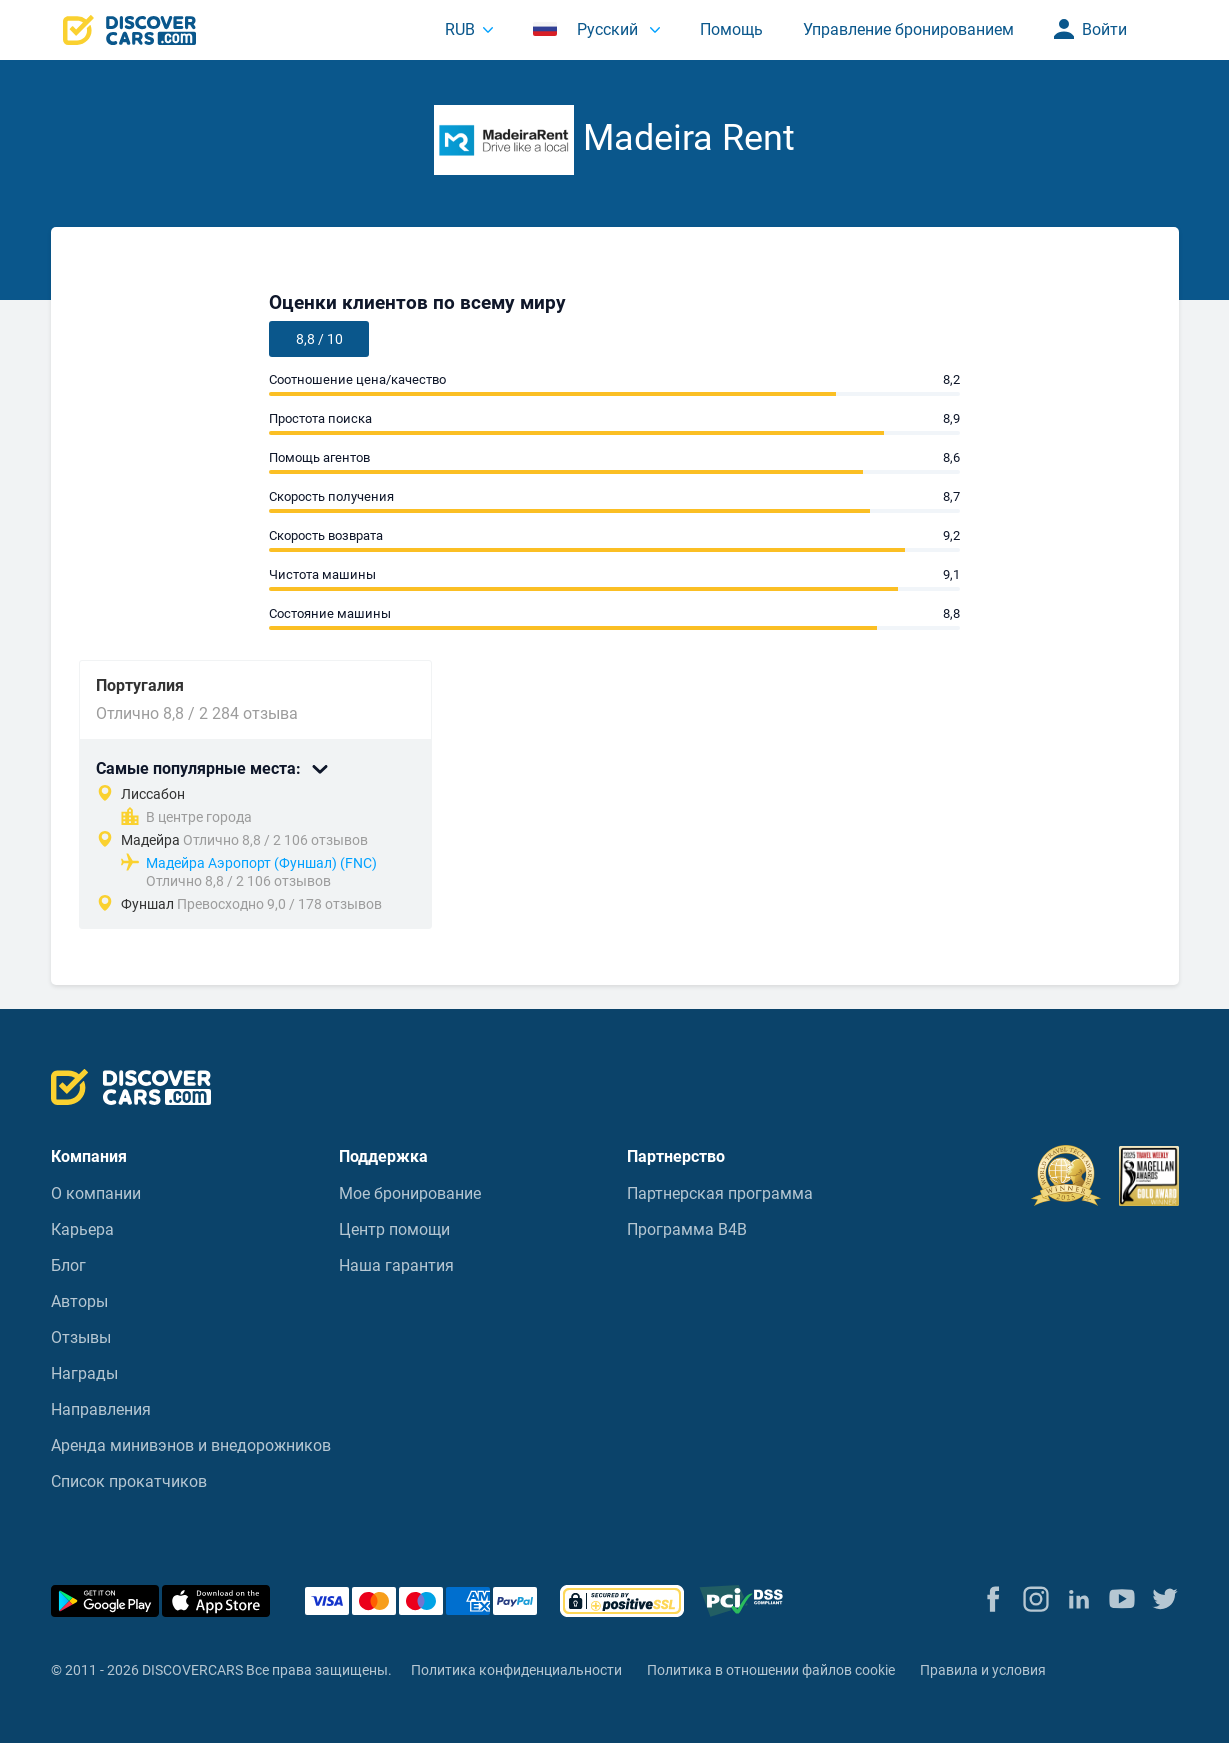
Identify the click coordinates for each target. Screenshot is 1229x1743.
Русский (587, 29)
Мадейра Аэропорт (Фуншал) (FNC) (261, 863)
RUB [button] (460, 29)
